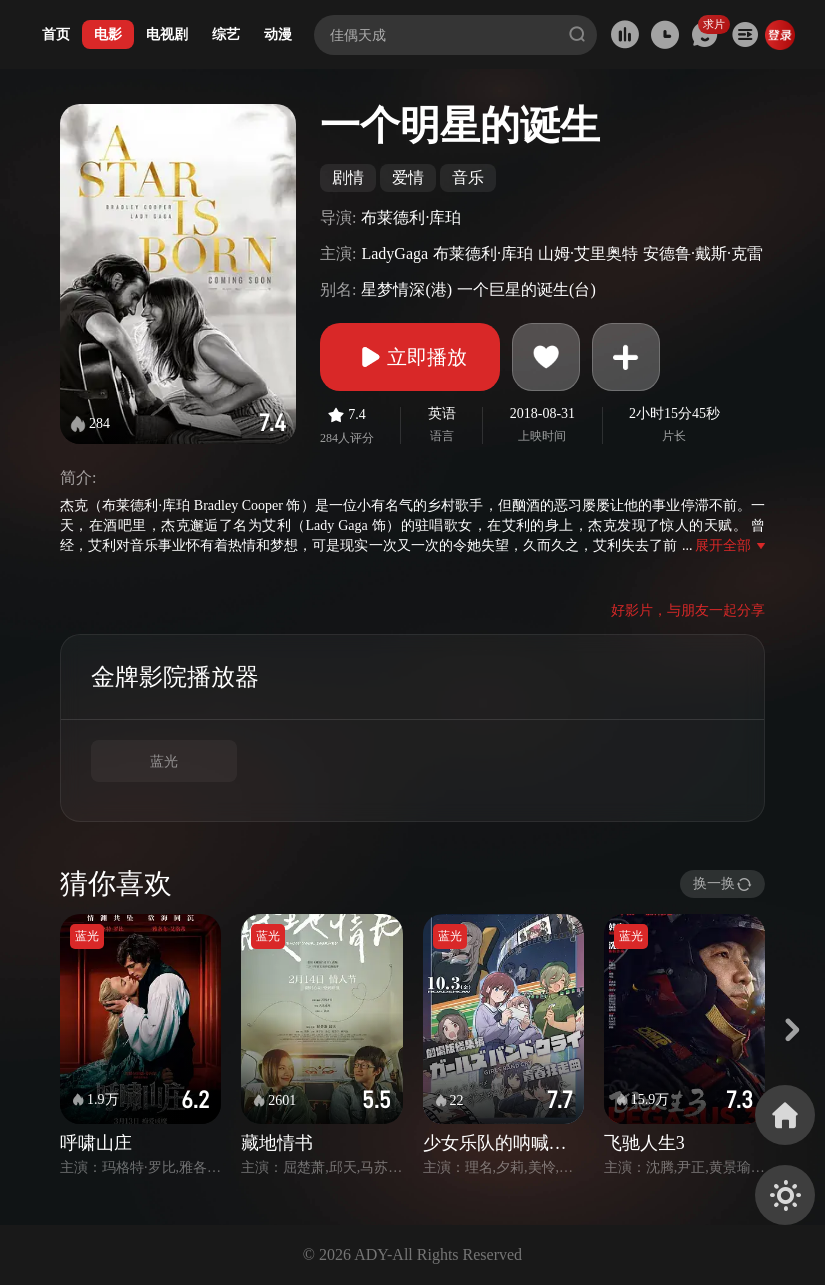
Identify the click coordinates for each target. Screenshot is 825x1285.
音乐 (468, 177)
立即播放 (410, 357)
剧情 (348, 177)
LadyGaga (394, 253)
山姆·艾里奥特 (588, 253)
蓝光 (164, 761)
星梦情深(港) (406, 289)
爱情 (408, 177)
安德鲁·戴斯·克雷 (703, 253)
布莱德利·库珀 (411, 217)
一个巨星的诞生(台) (526, 289)
